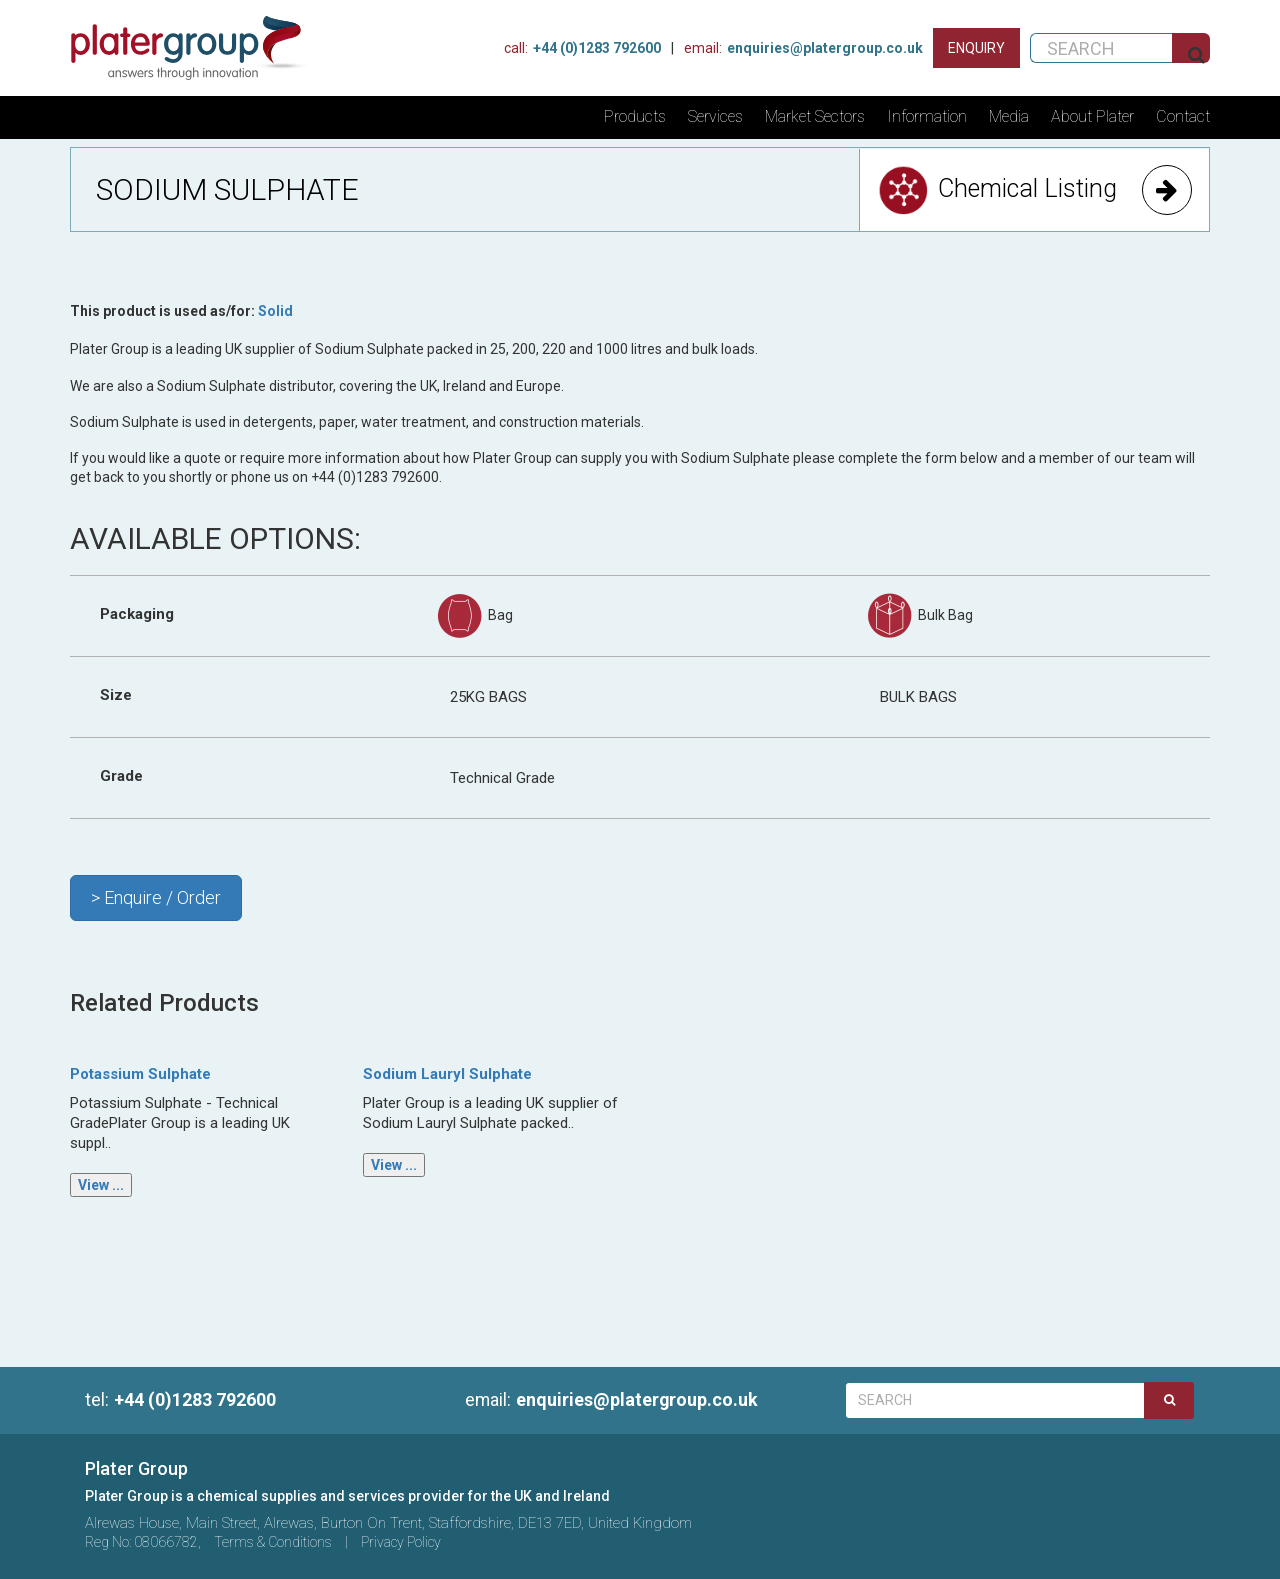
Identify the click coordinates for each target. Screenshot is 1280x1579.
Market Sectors (815, 116)
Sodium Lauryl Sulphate (447, 1074)
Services (715, 116)
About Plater (1092, 116)
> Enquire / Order (156, 897)
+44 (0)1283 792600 (180, 1399)
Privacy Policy (401, 1542)
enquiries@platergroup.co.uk (612, 1399)
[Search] (1169, 1400)
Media (1009, 116)
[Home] (197, 48)
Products (635, 116)
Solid (275, 311)
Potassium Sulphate (140, 1074)
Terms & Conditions (273, 1542)
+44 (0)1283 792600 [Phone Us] (582, 48)
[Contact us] (976, 48)
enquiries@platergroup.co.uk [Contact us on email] (803, 48)
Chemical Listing (1035, 190)
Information (927, 116)
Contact (1183, 116)
